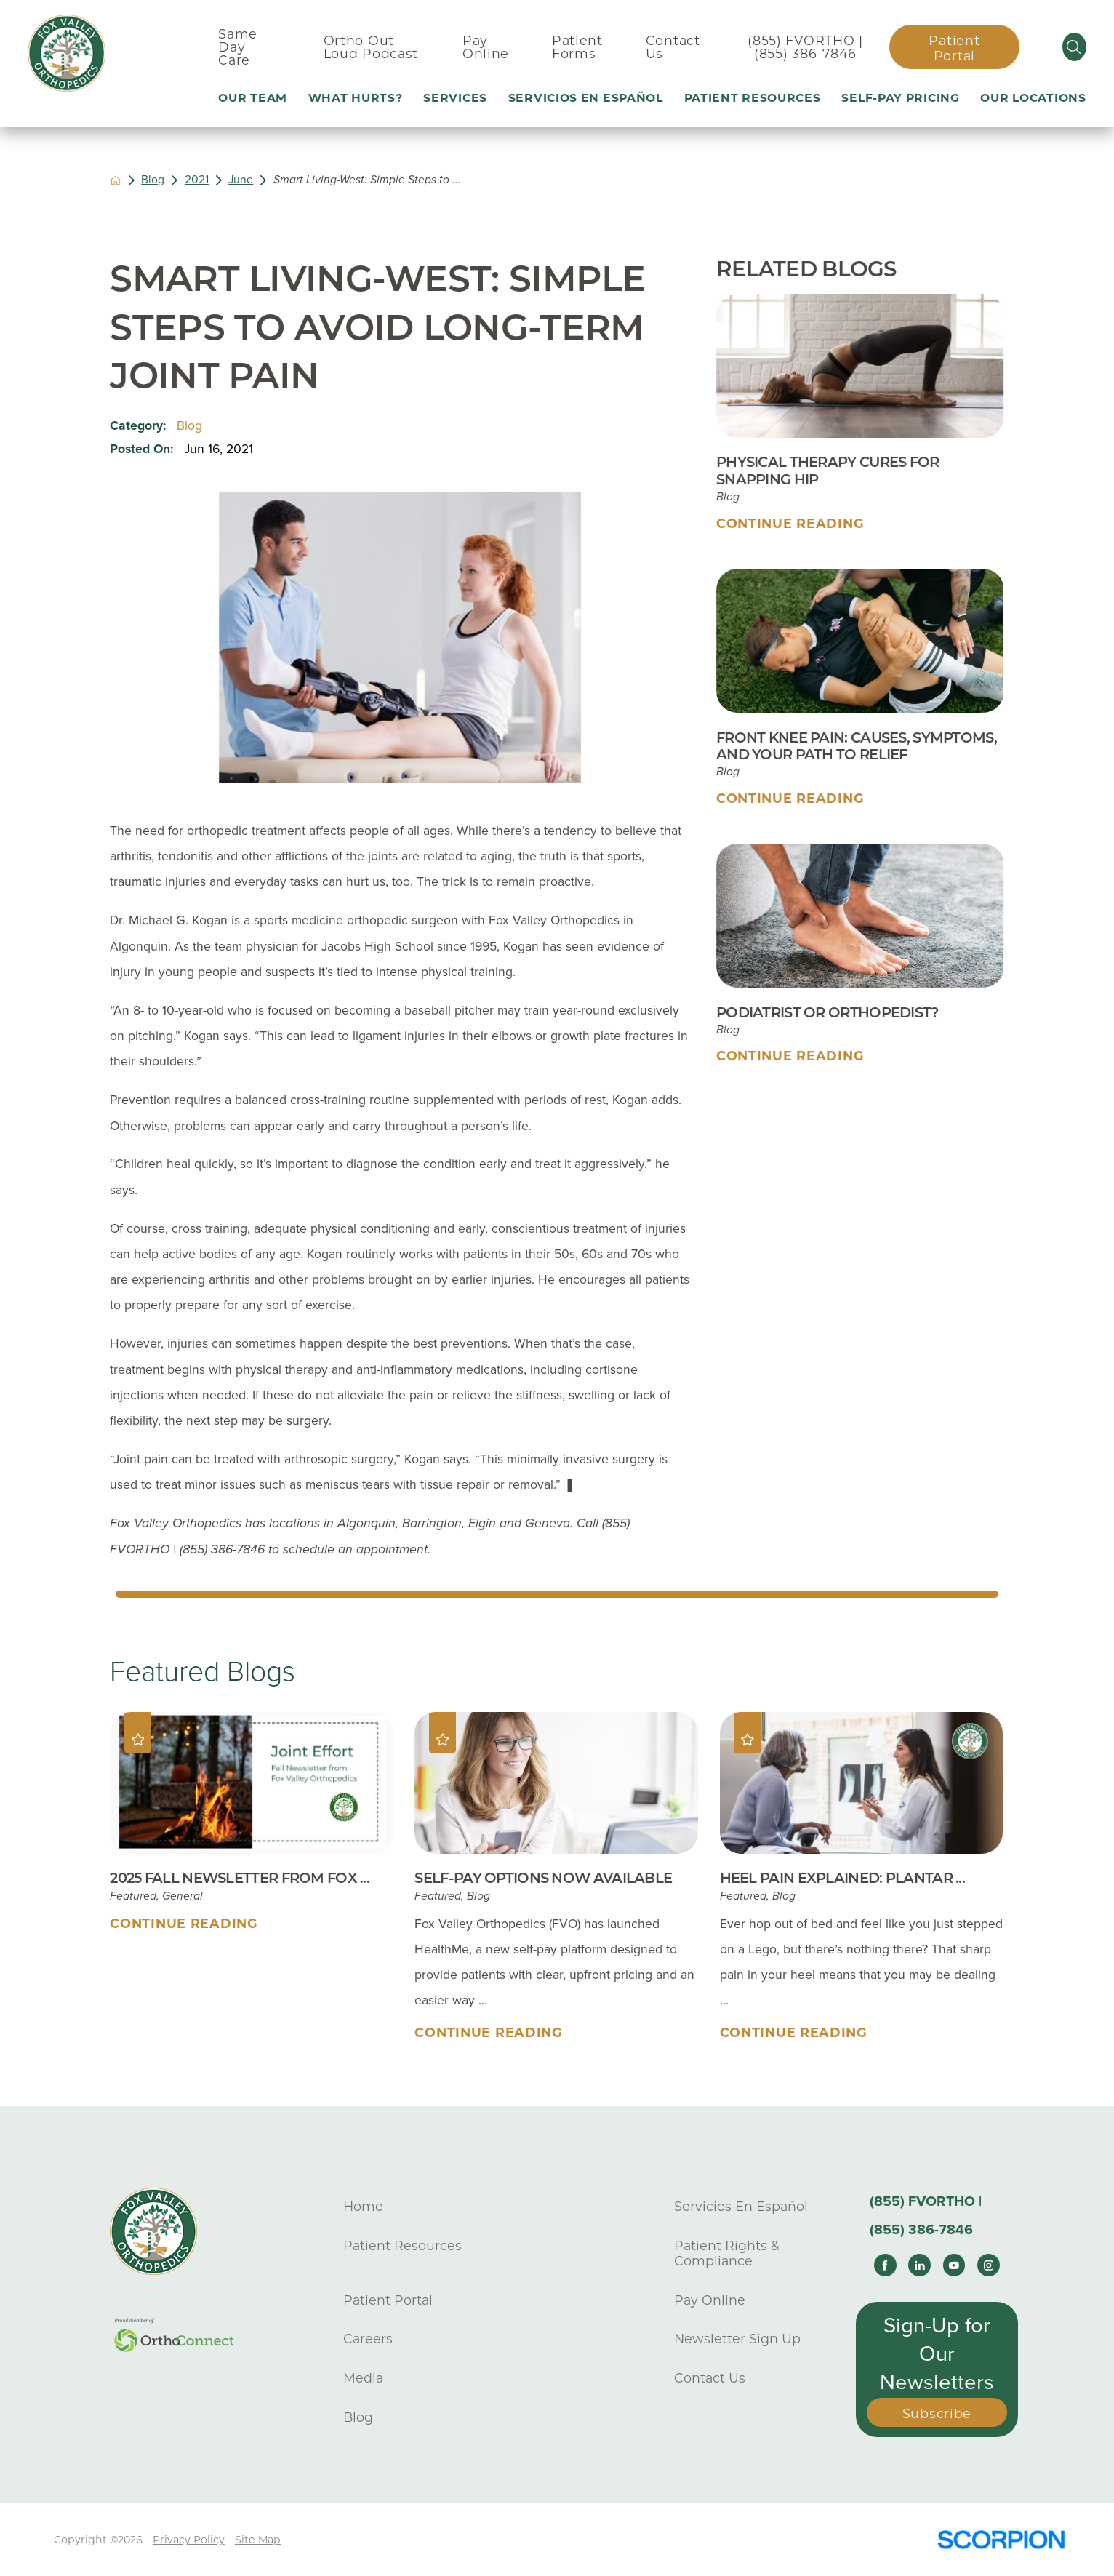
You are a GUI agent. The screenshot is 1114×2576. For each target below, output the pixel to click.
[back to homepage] (115, 180)
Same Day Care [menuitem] (237, 47)
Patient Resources (402, 2245)
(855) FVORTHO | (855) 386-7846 (805, 47)
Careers (368, 2338)
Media (363, 2377)
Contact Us (709, 2377)
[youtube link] (954, 2265)
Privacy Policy (189, 2539)
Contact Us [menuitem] (673, 47)
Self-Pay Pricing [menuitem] (900, 98)
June (240, 179)
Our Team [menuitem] (252, 98)
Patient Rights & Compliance (727, 2253)
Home (363, 2206)
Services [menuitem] (455, 98)
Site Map (258, 2539)
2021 (197, 179)
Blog (152, 179)
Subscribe (936, 2413)
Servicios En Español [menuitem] (585, 98)
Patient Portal (954, 48)
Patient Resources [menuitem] (752, 98)
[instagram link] (988, 2265)
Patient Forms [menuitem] (577, 47)
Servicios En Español (741, 2206)
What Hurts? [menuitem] (355, 98)
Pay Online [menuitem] (485, 47)
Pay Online (709, 2300)
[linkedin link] (919, 2265)
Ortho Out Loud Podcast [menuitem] (371, 47)
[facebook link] (885, 2265)
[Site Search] (1074, 47)
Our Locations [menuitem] (1033, 98)
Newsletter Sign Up (737, 2338)
